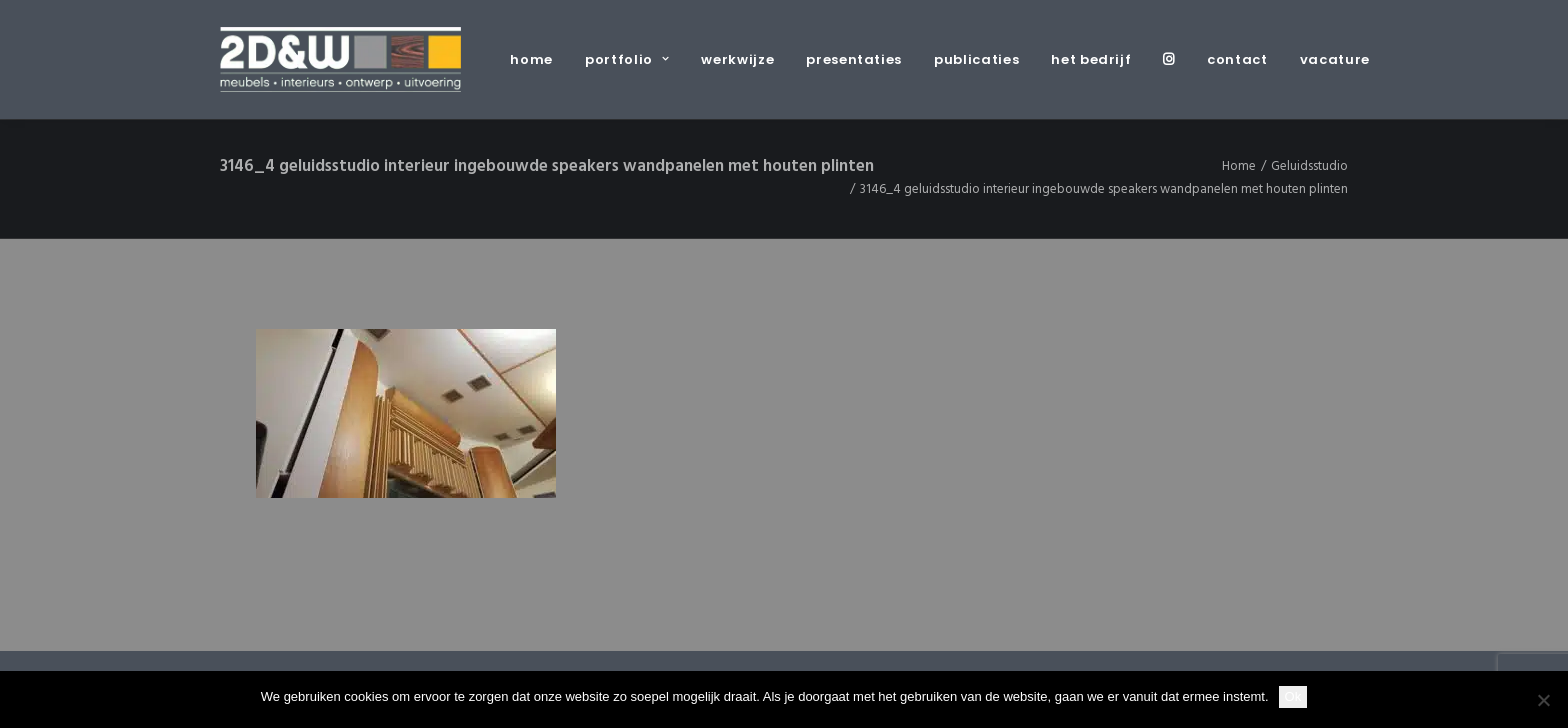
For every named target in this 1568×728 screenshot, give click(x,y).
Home (1239, 166)
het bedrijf (1091, 59)
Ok (1293, 696)
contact (1237, 59)
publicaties (976, 59)
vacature (1335, 59)
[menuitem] (538, 59)
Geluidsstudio (1309, 166)
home (531, 59)
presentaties (854, 59)
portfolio (627, 59)
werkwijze (737, 59)
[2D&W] (340, 59)
